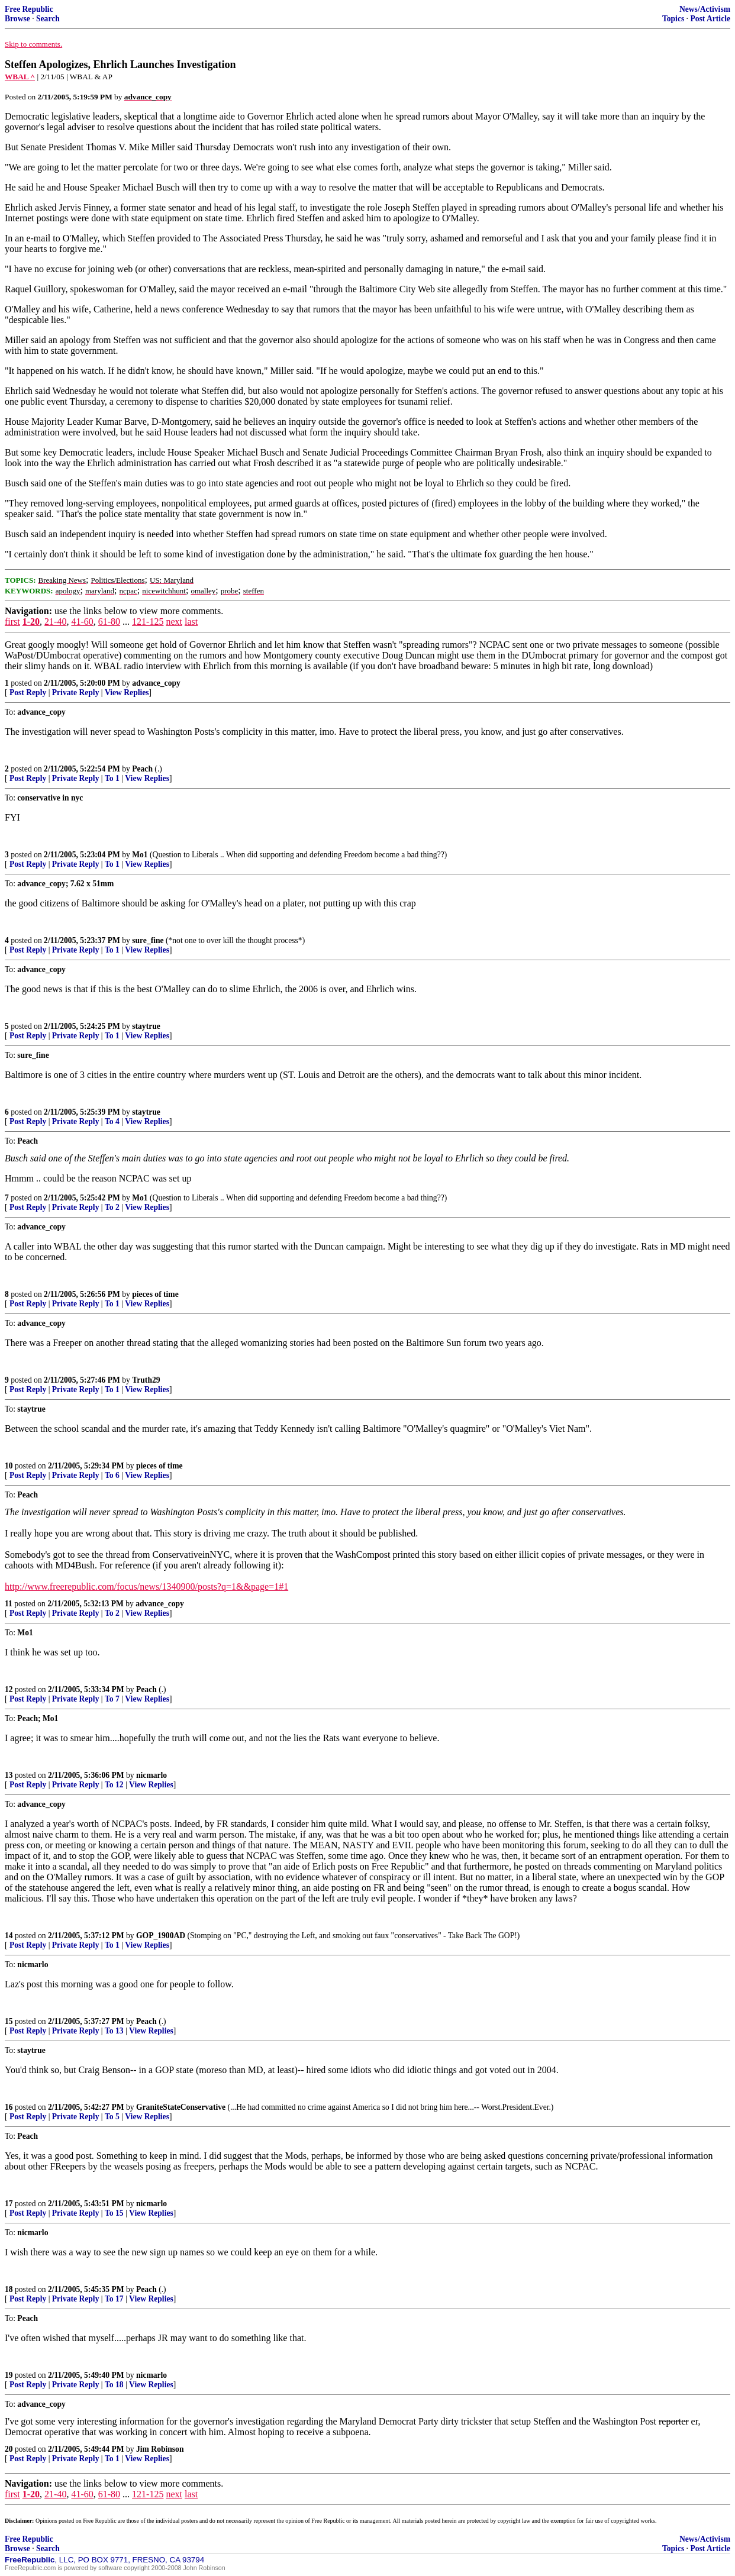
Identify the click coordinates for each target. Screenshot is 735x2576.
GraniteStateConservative (180, 2107)
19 (9, 2375)
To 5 (112, 2116)
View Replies (127, 692)
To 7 (112, 1698)
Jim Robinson (159, 2449)
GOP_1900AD (160, 1935)
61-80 (109, 621)
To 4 (112, 1121)
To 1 (112, 778)
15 (9, 2021)
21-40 (55, 621)
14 (9, 1935)
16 (9, 2107)
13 (9, 1775)
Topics (673, 18)
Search (48, 18)
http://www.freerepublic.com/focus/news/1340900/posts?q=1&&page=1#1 (146, 1586)
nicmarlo (151, 1775)
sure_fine (147, 940)
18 (9, 2289)
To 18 (114, 2384)
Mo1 (139, 854)
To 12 (114, 1784)
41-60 (82, 621)
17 (9, 2203)
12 (9, 1689)
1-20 (31, 621)
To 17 (114, 2298)
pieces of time (155, 1294)
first (12, 621)
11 (8, 1603)
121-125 (147, 621)
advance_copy (156, 683)
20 (9, 2449)
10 (9, 1465)
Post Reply (27, 692)
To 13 (114, 2030)
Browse (17, 18)
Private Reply (75, 692)
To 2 (112, 1207)
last (191, 621)
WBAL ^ (20, 76)
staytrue (146, 1026)
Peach (142, 768)
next (174, 621)
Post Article (710, 18)
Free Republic (29, 9)
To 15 (114, 2213)
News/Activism (704, 9)
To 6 (112, 1475)
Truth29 (146, 1380)
